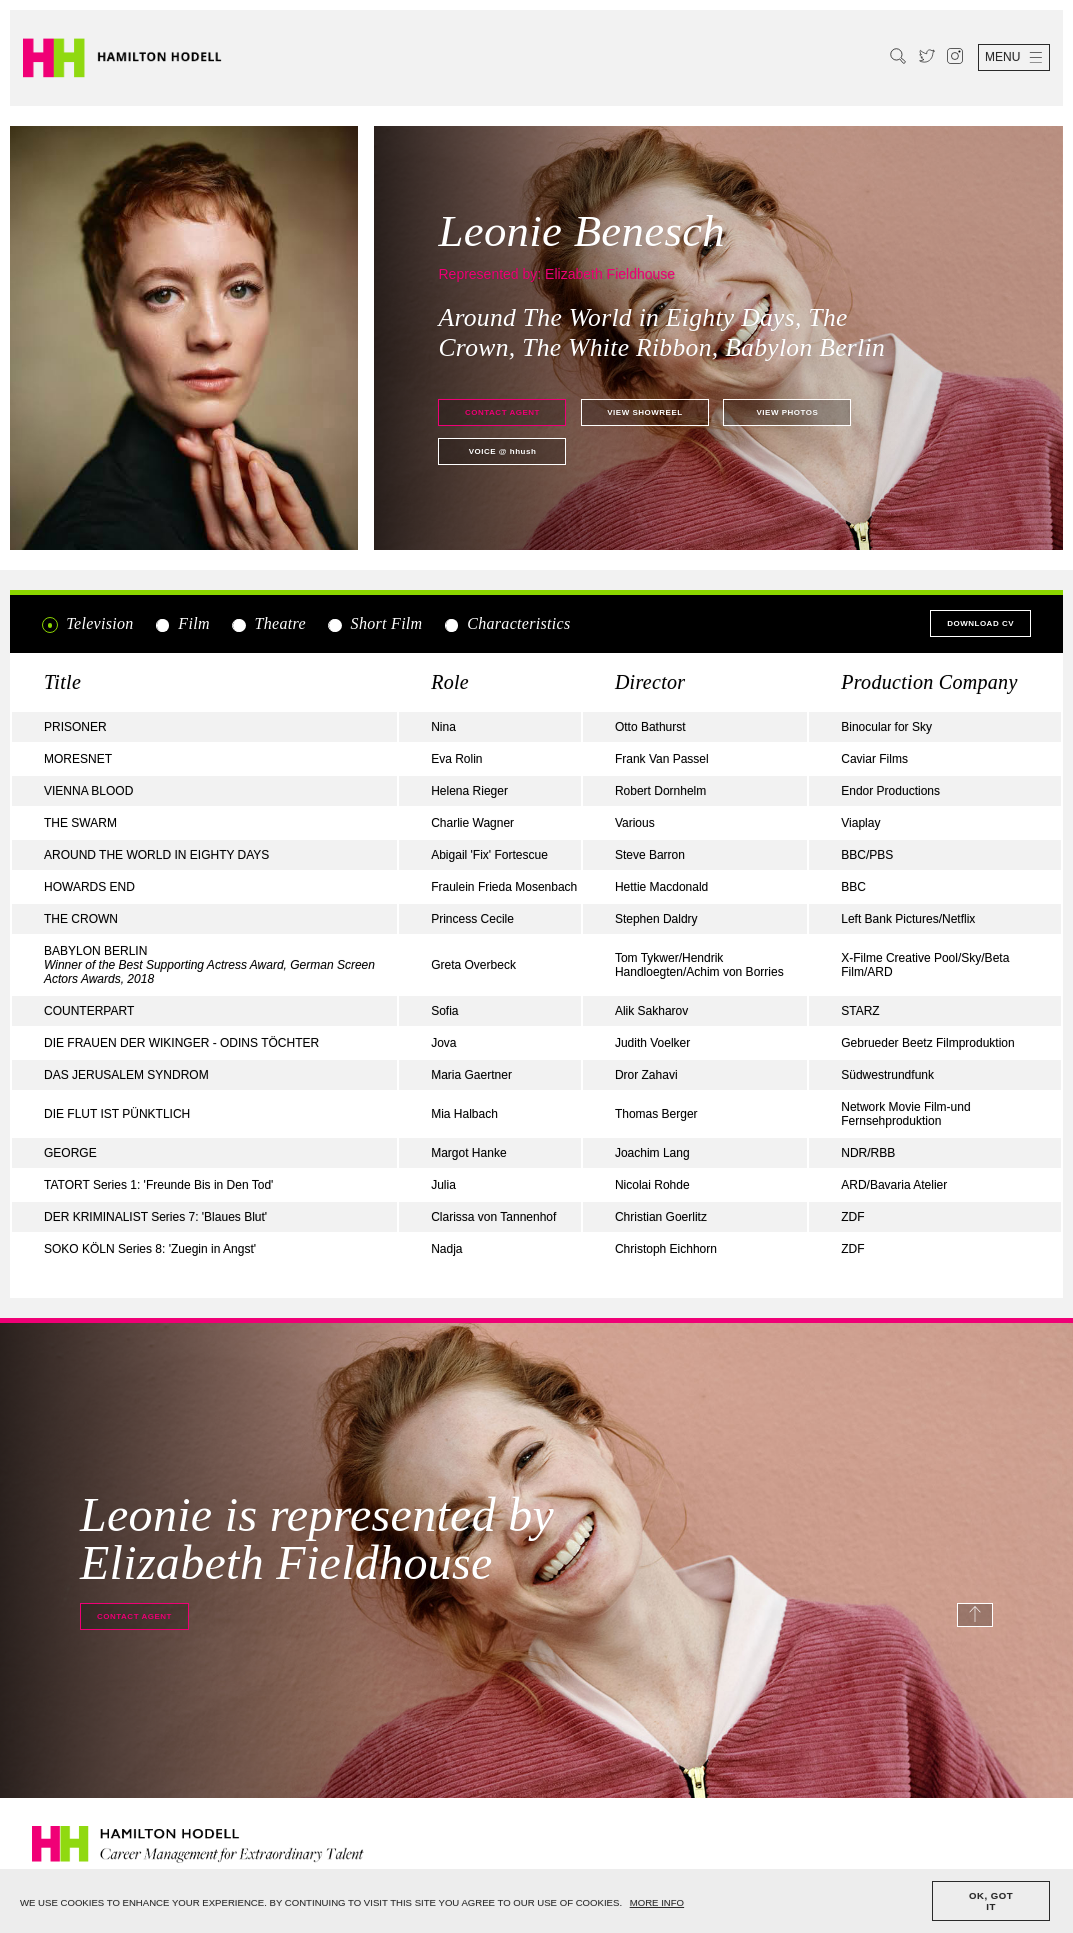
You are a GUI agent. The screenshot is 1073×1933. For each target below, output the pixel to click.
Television (88, 624)
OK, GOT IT (991, 1901)
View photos (787, 412)
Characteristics (506, 624)
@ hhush (503, 451)
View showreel (644, 412)
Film (182, 624)
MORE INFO (657, 1902)
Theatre (268, 624)
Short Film (374, 624)
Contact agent (502, 412)
